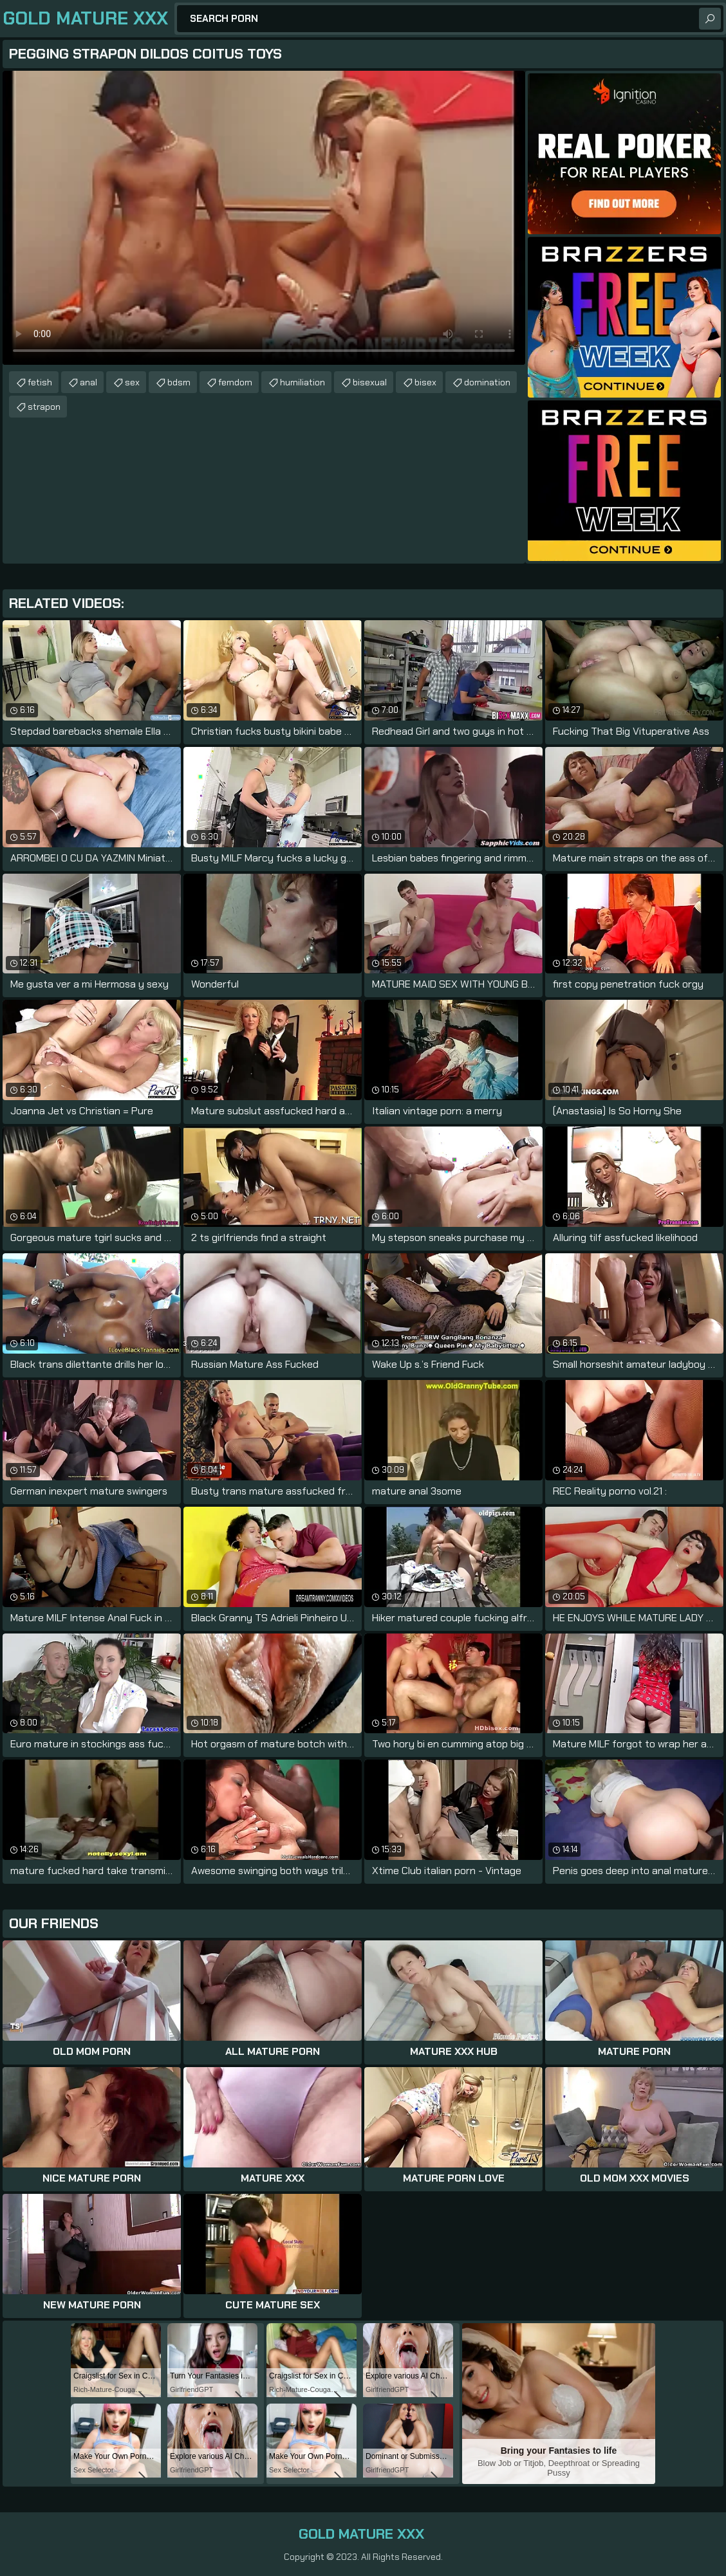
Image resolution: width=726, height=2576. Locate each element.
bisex (425, 382)
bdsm (179, 382)
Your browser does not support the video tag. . (264, 218)
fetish (40, 382)
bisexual (370, 382)
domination (487, 382)
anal (88, 382)
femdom (235, 382)
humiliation (302, 382)
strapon (44, 406)
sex (132, 382)
